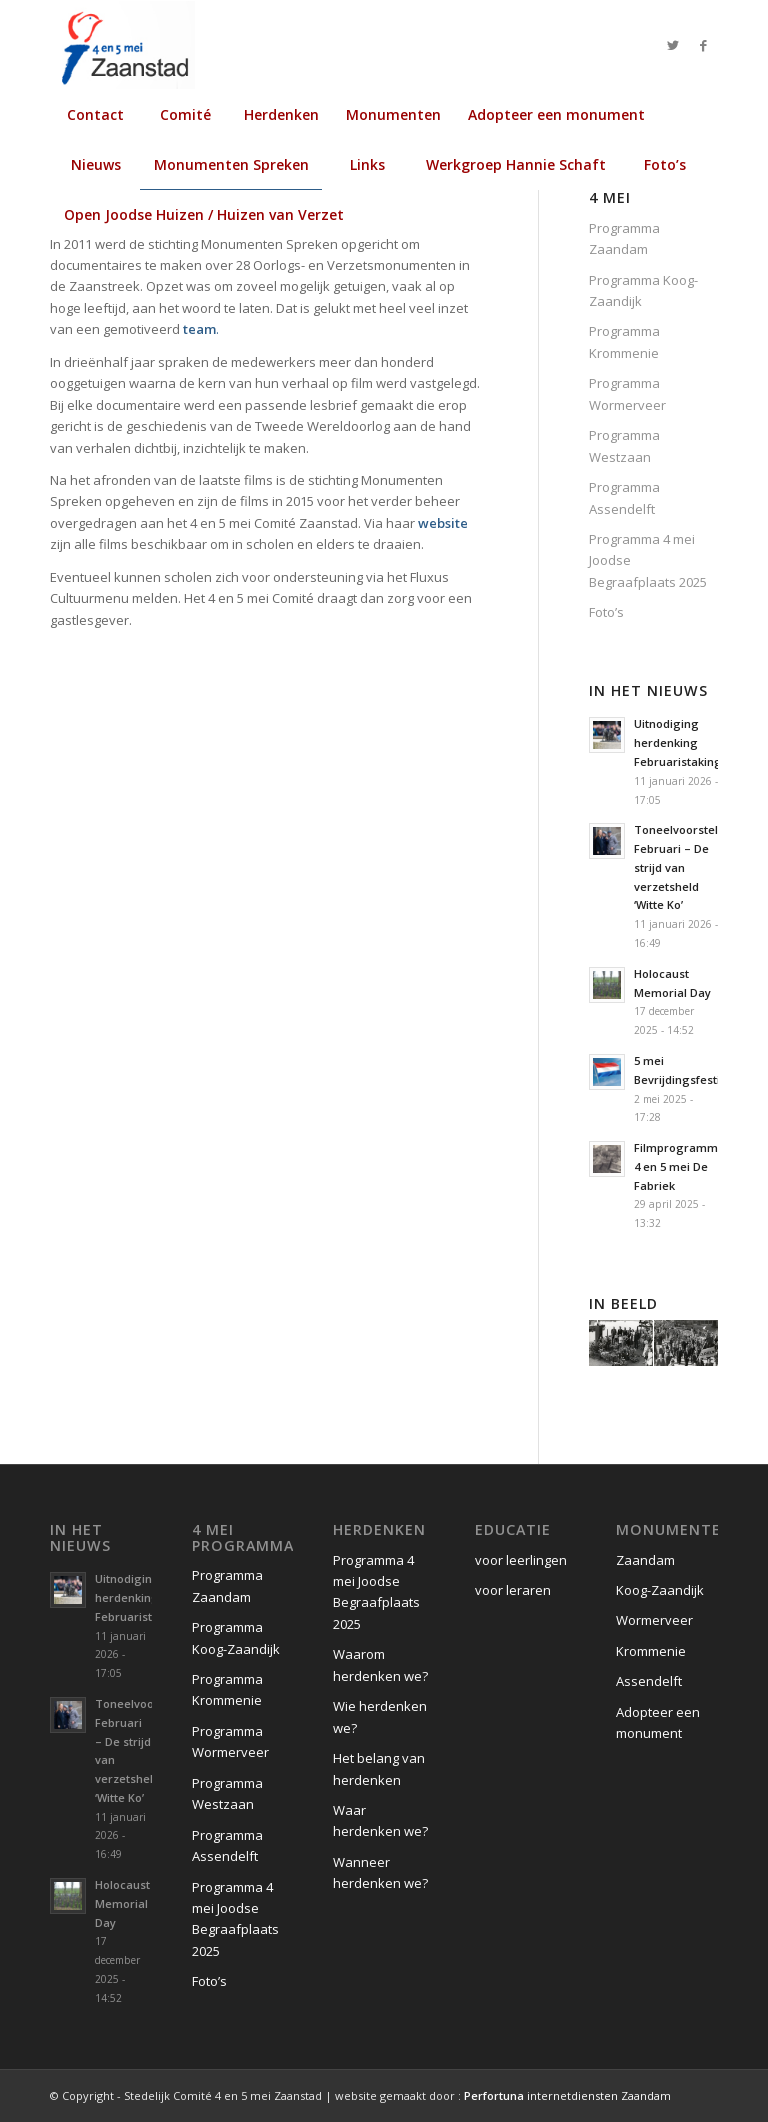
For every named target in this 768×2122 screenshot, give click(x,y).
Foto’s (606, 612)
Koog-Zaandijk (660, 1590)
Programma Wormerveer (627, 393)
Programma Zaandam (624, 238)
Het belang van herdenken (379, 1768)
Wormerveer (654, 1620)
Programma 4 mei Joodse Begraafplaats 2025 (648, 560)
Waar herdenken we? (380, 1820)
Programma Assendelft (624, 497)
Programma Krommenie (624, 341)
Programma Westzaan (624, 445)
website (443, 523)
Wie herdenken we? (380, 1716)
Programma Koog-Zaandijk (643, 290)
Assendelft (649, 1681)
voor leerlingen (521, 1560)
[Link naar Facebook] (703, 45)
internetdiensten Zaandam (567, 2095)
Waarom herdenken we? (380, 1664)
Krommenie (651, 1651)
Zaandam (645, 1560)
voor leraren (513, 1590)
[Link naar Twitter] (673, 45)
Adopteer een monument (658, 1722)
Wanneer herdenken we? (380, 1872)
